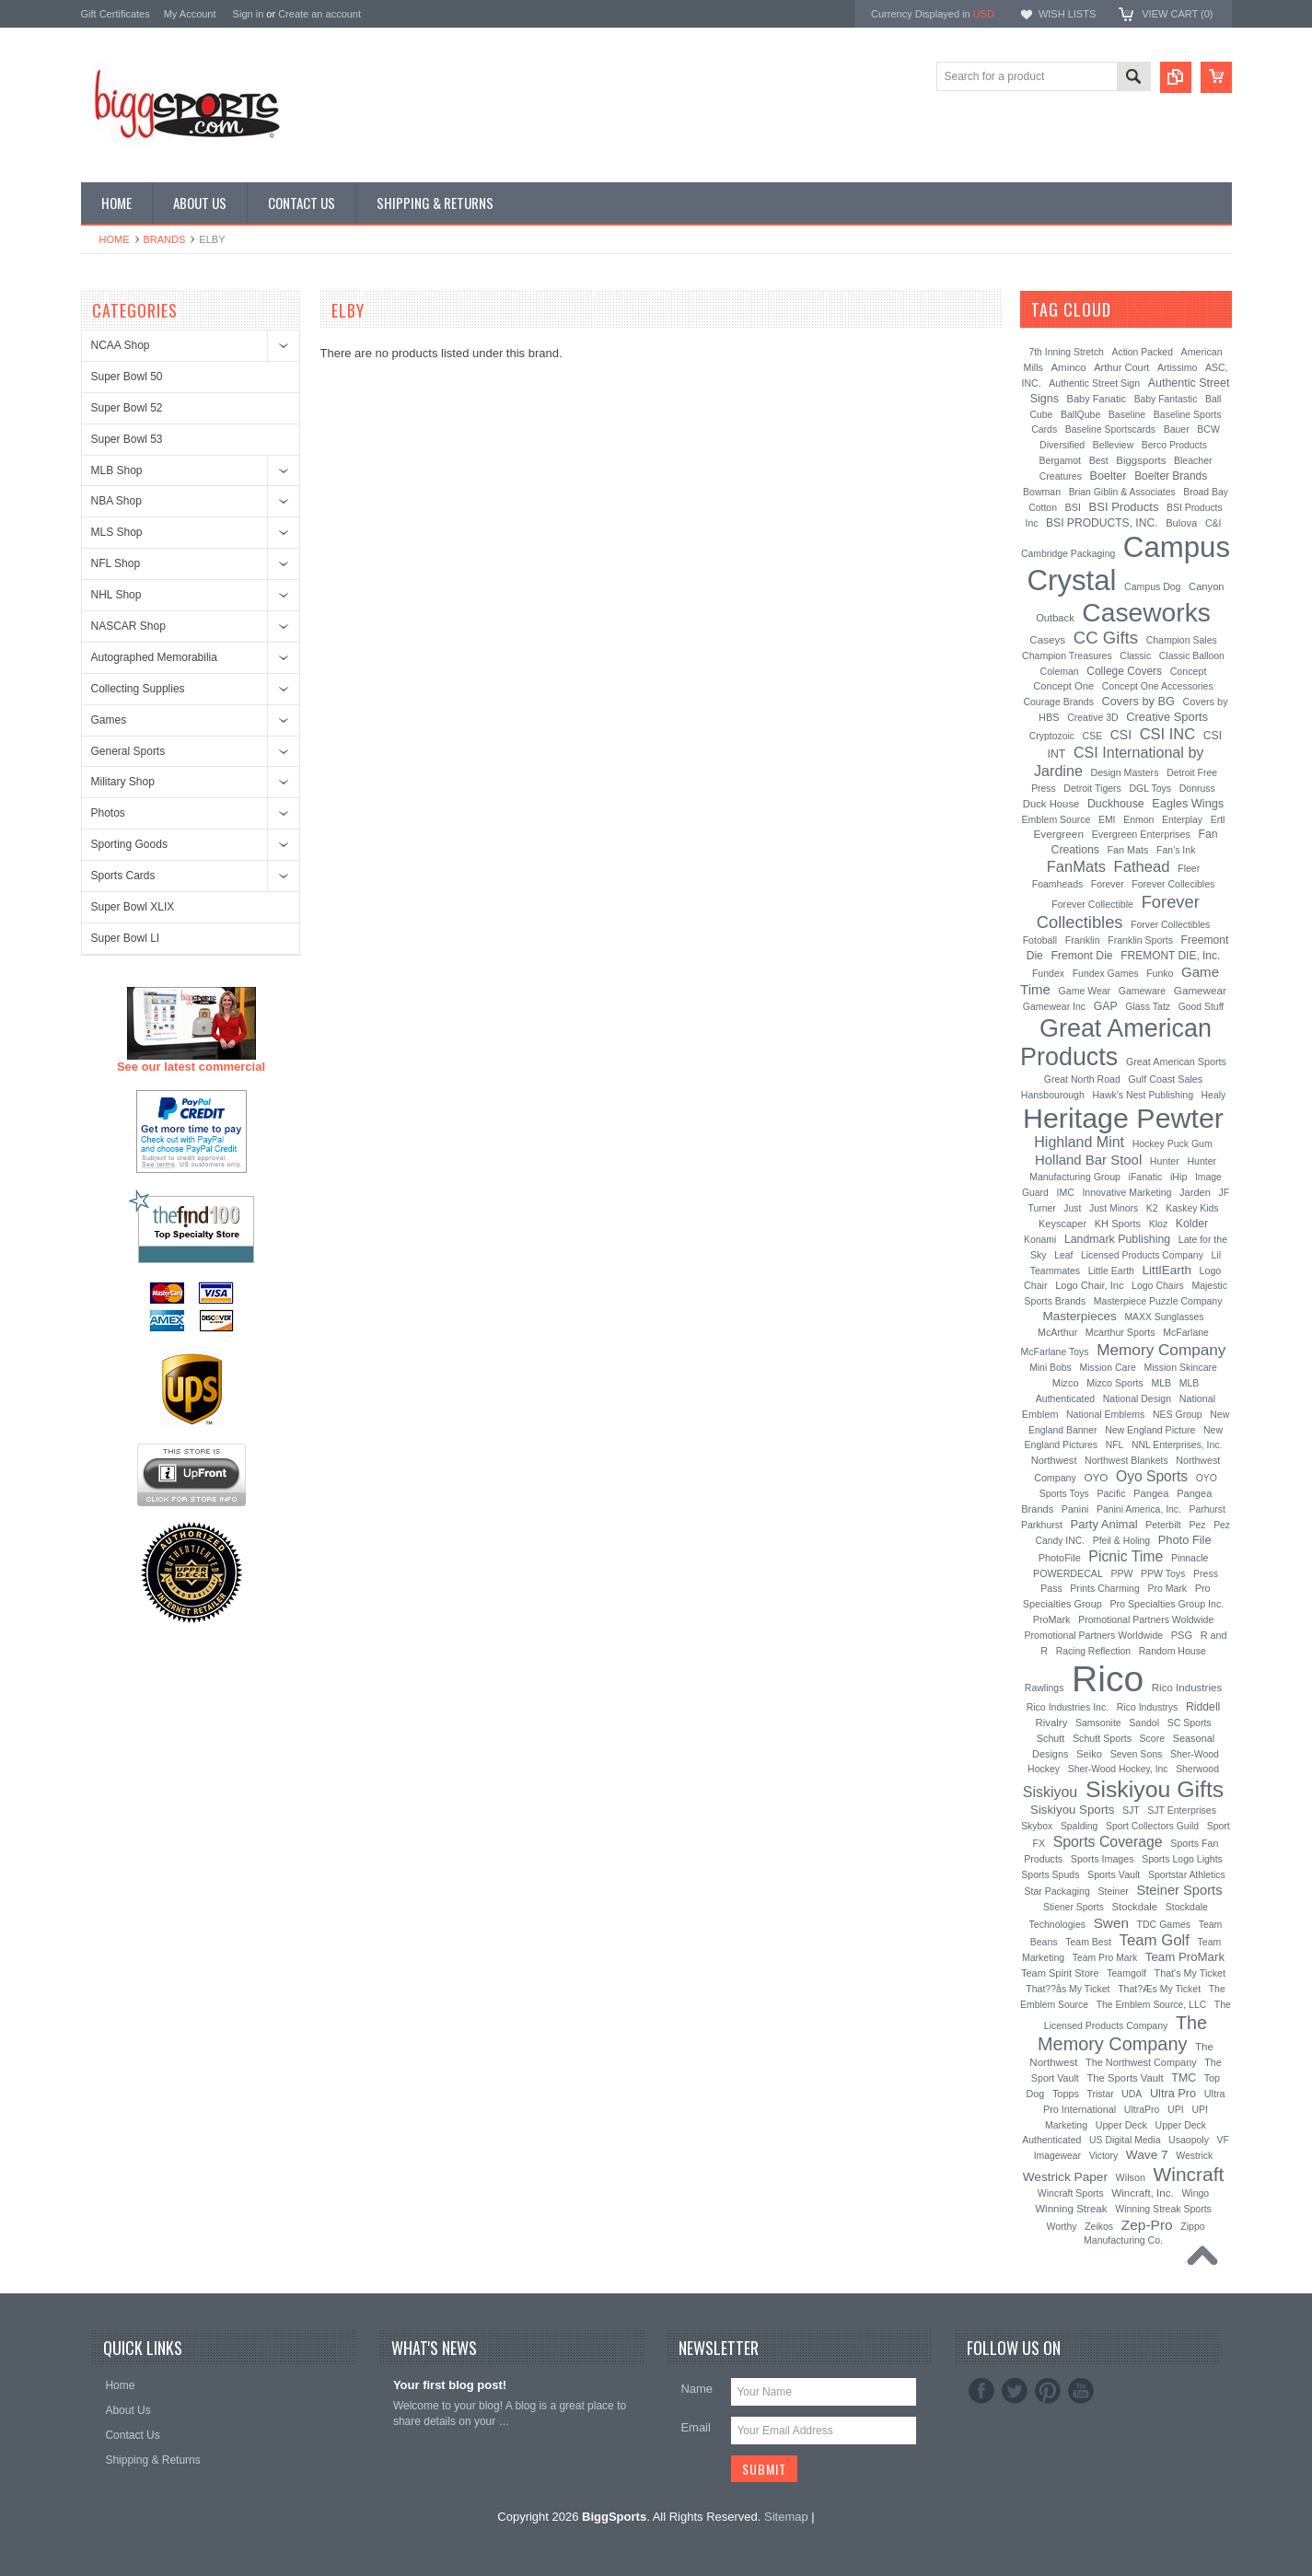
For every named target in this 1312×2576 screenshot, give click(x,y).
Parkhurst (1041, 1524)
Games (109, 720)
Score (1152, 1738)
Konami (1040, 1240)
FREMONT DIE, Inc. (1170, 955)
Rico (1108, 1679)
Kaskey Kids (1192, 1208)
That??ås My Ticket (1067, 1988)
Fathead (1142, 867)
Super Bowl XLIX (133, 906)
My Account (190, 13)
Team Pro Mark (1105, 1958)
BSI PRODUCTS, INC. (1101, 522)
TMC (1183, 2077)
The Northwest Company (1141, 2062)
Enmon (1138, 819)
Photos (108, 812)
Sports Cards (123, 875)
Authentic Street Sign (1094, 383)
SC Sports (1189, 1722)
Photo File (1185, 1540)
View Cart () (1177, 13)
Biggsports (1141, 460)
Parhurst (1207, 1509)
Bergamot (1060, 460)
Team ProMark (1185, 1957)
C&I (1213, 522)
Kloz (1158, 1223)
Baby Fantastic (1166, 399)
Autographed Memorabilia (154, 657)
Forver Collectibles (1170, 925)
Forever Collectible (1092, 904)
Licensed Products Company (1142, 1255)
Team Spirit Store (1060, 1972)
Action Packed (1142, 352)
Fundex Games (1106, 973)
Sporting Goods (129, 844)
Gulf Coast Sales (1165, 1079)
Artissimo (1177, 367)
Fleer (1189, 868)
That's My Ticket (1190, 1972)
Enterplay (1182, 820)
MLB (1161, 1382)
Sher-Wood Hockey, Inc (1118, 1769)
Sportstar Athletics (1186, 1875)
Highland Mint (1079, 1142)
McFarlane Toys (1055, 1351)
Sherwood (1197, 1769)
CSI (1121, 734)
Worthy (1061, 2226)
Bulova (1181, 522)
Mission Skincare (1180, 1367)
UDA (1131, 2094)
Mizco (1065, 1382)
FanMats (1076, 866)
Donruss (1197, 788)
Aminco (1068, 367)
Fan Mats (1128, 849)
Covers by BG (1138, 701)
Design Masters (1124, 772)
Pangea (1151, 1493)
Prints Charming (1104, 1588)
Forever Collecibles (1173, 883)
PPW (1122, 1573)
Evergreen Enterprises (1141, 834)
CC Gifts (1106, 637)
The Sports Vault (1124, 2077)
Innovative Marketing (1126, 1192)
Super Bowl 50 (127, 376)
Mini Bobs (1050, 1368)
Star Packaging (1057, 1891)
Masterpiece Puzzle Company (1158, 1300)
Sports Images (1102, 1858)
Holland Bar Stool (1088, 1159)
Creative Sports (1167, 717)
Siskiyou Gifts (1155, 1789)
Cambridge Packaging (1068, 554)
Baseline (1127, 414)
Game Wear (1085, 990)
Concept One (1063, 685)
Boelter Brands (1170, 476)
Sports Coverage (1108, 1842)
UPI (1175, 2109)
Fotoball (1040, 940)
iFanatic (1146, 1176)
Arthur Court (1121, 367)
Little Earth (1111, 1270)
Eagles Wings (1188, 803)
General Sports (128, 751)
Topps (1065, 2093)
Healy (1214, 1095)
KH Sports (1118, 1223)
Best (1099, 460)
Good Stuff (1201, 1007)
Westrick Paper (1065, 2177)
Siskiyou (1050, 1792)
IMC (1065, 1192)
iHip (1178, 1176)
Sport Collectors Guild (1152, 1826)
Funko (1159, 973)
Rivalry (1051, 1722)
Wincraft (1189, 2174)
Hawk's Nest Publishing (1142, 1094)
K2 (1152, 1207)
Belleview (1113, 444)
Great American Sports (1176, 1061)
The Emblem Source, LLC (1152, 2005)
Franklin (1082, 940)
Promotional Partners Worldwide (1094, 1635)
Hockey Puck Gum (1172, 1143)
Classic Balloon (1192, 656)
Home (114, 239)
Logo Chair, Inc (1089, 1285)
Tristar (1100, 2094)
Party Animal (1104, 1524)
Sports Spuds (1050, 1874)
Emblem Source (1056, 819)
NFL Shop (116, 563)
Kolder (1192, 1223)
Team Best (1088, 1941)
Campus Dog (1152, 586)
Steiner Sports (1179, 1890)
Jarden (1195, 1192)
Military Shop (123, 781)
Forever (1107, 884)
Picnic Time (1125, 1556)
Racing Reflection (1093, 1651)
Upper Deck (1121, 2124)
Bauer (1177, 429)
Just (1072, 1208)
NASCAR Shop (128, 626)
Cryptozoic (1051, 736)
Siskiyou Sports (1072, 1809)
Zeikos (1099, 2226)
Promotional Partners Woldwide (1145, 1619)
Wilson (1130, 2177)
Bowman (1042, 491)
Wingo (1195, 2193)
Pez (1197, 1524)
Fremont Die (1081, 955)
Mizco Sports (1115, 1382)
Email (695, 2427)
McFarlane (1186, 1332)
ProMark (1052, 1619)
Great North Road (1082, 1079)
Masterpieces (1079, 1316)
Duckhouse (1115, 803)
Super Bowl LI (125, 938)
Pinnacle (1189, 1557)
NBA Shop (116, 500)
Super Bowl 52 (127, 407)
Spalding (1079, 1826)
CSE (1093, 735)
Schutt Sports (1102, 1738)
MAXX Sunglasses (1163, 1317)
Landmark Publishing (1117, 1239)
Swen (1111, 1923)
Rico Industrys (1147, 1706)
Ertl (1218, 819)
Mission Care (1107, 1367)
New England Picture (1150, 1429)
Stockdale (1135, 1906)
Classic (1135, 655)
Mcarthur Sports (1120, 1332)
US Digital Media (1124, 2140)
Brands (165, 239)
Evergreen (1058, 834)
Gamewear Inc (1054, 1006)
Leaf (1063, 1255)
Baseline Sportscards (1110, 429)
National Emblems (1105, 1414)
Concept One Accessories (1157, 685)
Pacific (1111, 1493)
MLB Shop (117, 470)
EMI (1106, 820)
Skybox (1036, 1826)
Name (696, 2389)
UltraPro (1142, 2109)
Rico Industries (1187, 1687)
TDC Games (1163, 1924)
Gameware (1142, 990)
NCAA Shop (120, 345)
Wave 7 (1147, 2155)
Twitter (1015, 2391)
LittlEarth (1167, 1270)
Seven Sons (1136, 1753)
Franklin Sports (1140, 940)
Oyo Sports (1152, 1476)
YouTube (1081, 2391)
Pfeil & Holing (1121, 1541)
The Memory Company (1122, 2033)
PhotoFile (1060, 1557)
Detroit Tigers (1092, 788)
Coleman (1059, 671)
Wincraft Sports (1071, 2193)
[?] (1135, 309)
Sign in (248, 13)
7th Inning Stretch (1065, 352)
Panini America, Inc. (1139, 1509)
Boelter (1108, 476)
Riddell (1203, 1706)
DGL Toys (1150, 788)
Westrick (1194, 2155)
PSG (1181, 1635)
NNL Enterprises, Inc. (1177, 1445)
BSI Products (1124, 507)
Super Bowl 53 (127, 439)
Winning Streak (1071, 2208)
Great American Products (1116, 1043)
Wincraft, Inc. (1142, 2193)
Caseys (1047, 639)
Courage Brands (1058, 701)
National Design (1137, 1398)
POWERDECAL (1068, 1573)
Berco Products (1174, 445)
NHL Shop (116, 594)
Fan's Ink (1175, 849)
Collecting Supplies (138, 688)
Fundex (1048, 973)
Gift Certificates (115, 13)
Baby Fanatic (1096, 398)
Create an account (319, 13)
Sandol (1144, 1722)
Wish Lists (1067, 13)
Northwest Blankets (1126, 1460)
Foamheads (1058, 883)
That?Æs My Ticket (1159, 1988)
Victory (1104, 2156)
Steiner (1112, 1891)
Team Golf (1155, 1940)
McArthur (1057, 1332)
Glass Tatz (1147, 1006)
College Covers (1124, 671)
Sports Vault (1113, 1874)
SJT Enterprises (1181, 1810)
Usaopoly (1188, 2139)
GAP (1106, 1006)
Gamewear (1200, 990)
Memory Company (1161, 1349)
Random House (1172, 1650)
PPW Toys (1163, 1573)
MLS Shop (117, 532)
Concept (1188, 671)
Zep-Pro (1147, 2225)
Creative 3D (1093, 717)
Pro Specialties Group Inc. (1166, 1603)
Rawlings (1044, 1687)
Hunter (1164, 1160)
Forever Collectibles (1118, 912)
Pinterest (1048, 2391)
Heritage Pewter (1123, 1117)
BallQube (1080, 414)
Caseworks (1146, 612)
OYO (1096, 1477)
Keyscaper (1062, 1223)
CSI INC (1168, 733)
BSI (1073, 507)
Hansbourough (1053, 1094)
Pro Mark (1167, 1588)
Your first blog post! (449, 2385)
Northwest (1054, 1460)
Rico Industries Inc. (1068, 1706)
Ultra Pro (1173, 2093)
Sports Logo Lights (1182, 1858)
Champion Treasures (1067, 655)
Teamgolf (1126, 1972)
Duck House (1051, 803)
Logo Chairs (1158, 1285)
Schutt (1051, 1738)
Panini (1075, 1508)
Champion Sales (1181, 639)
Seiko (1089, 1753)
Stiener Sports (1073, 1907)
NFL (1115, 1445)
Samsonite (1098, 1722)
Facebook (981, 2391)
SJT (1131, 1810)
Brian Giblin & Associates (1122, 492)
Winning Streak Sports (1163, 2208)
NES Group (1177, 1414)
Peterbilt (1163, 1524)
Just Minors (1113, 1208)
